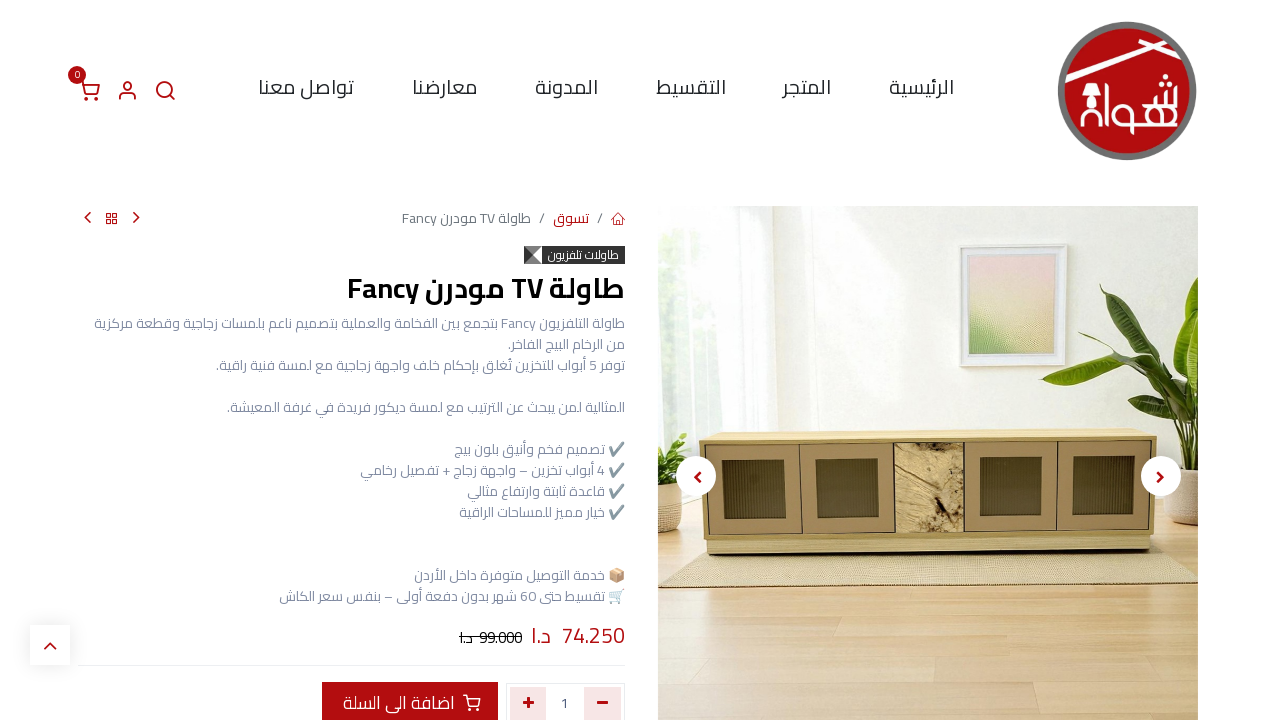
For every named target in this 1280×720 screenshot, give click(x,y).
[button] (1161, 476)
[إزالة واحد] (602, 703)
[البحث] (165, 91)
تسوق (571, 218)
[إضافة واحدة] (528, 703)
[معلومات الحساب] (127, 91)
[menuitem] (921, 91)
